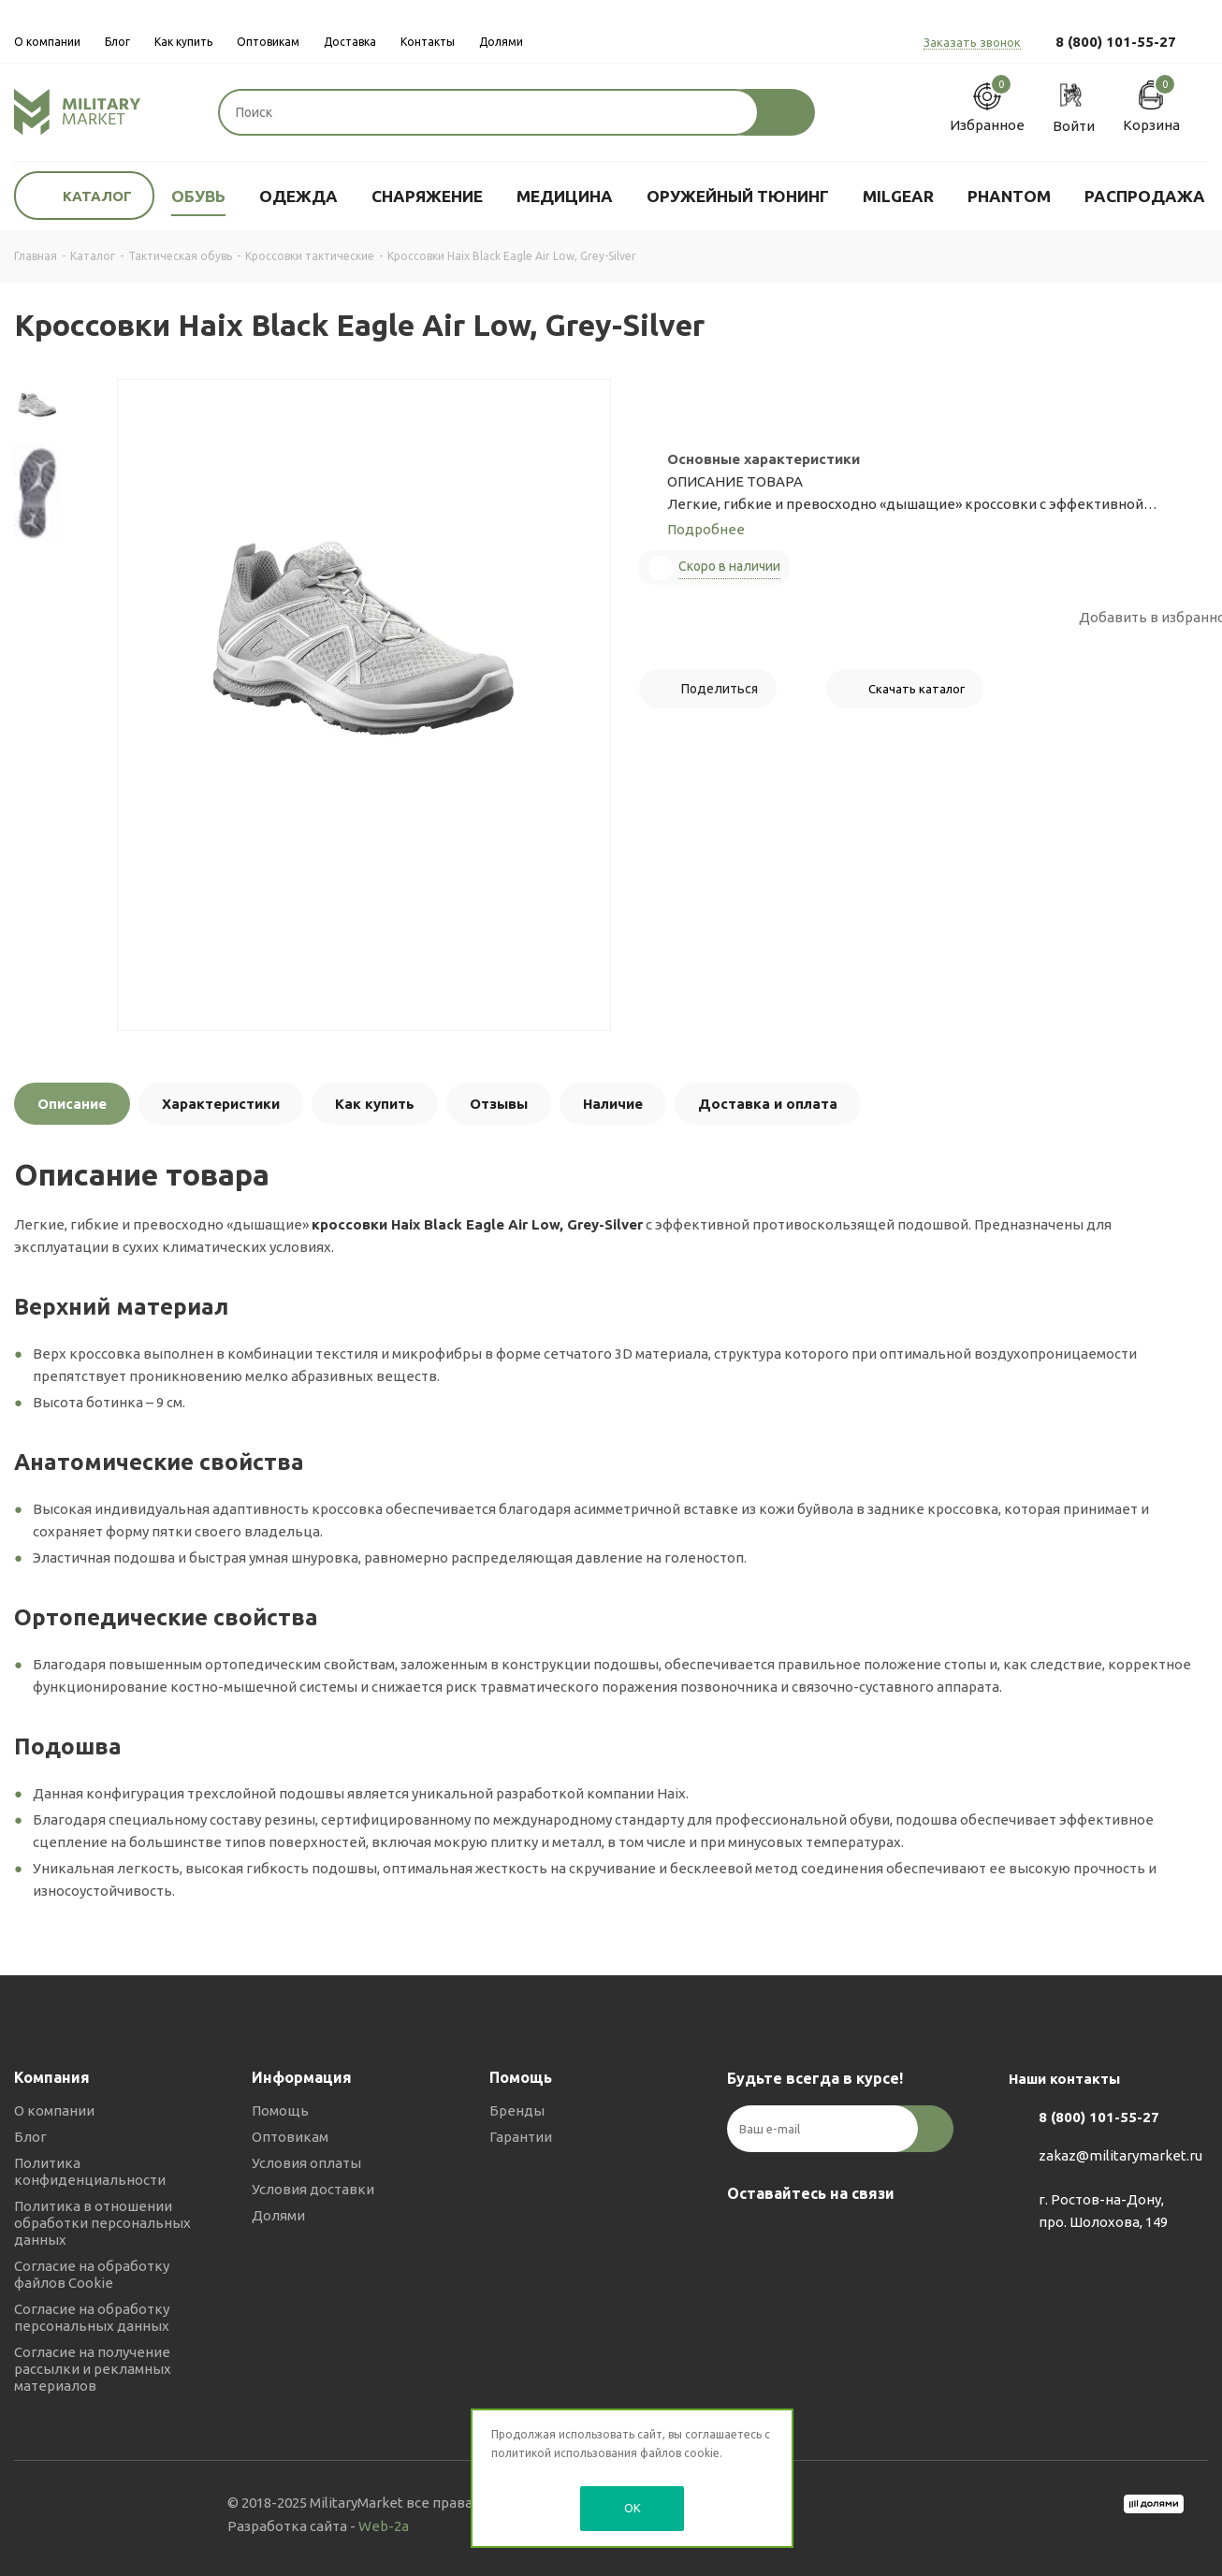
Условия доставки (313, 2189)
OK (632, 2507)
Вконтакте (745, 2237)
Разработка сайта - (318, 2526)
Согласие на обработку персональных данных (91, 2317)
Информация (302, 2077)
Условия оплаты (306, 2163)
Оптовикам (290, 2137)
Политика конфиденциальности (90, 2171)
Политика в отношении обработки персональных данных (102, 2223)
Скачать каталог (916, 688)
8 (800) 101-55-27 (1115, 42)
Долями (278, 2215)
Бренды (517, 2110)
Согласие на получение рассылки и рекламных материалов (92, 2369)
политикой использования (564, 2453)
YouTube (839, 2237)
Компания (52, 2077)
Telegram (792, 2237)
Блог (30, 2137)
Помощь (280, 2110)
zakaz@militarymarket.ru (1120, 2156)
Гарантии (520, 2137)
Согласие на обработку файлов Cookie (91, 2274)
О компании (54, 2110)
